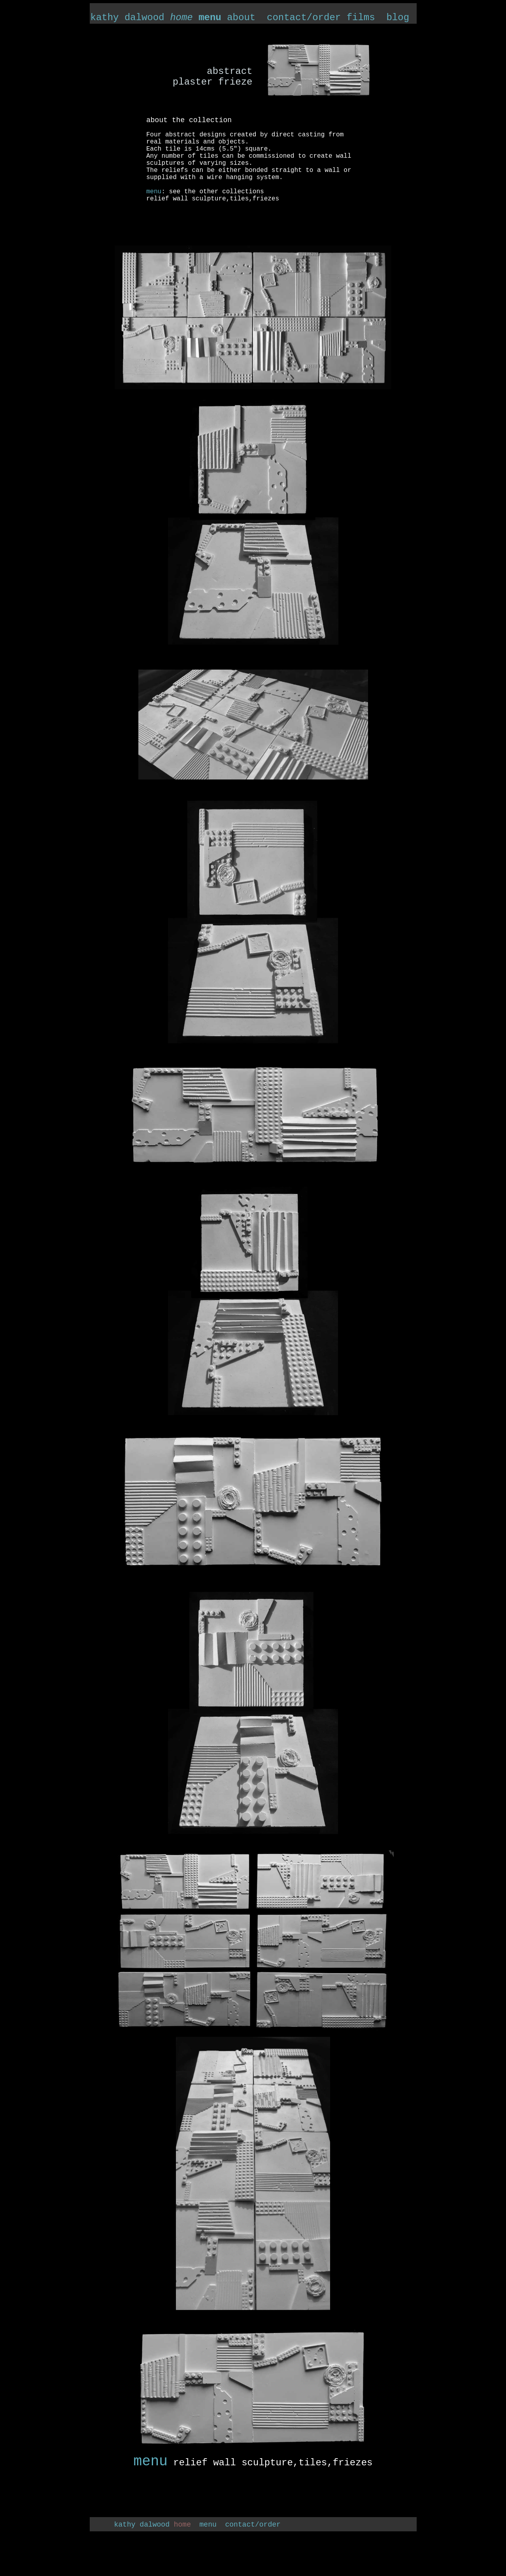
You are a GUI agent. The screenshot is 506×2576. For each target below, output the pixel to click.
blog (397, 17)
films (361, 17)
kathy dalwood (142, 17)
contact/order (301, 17)
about (241, 17)
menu (151, 2461)
